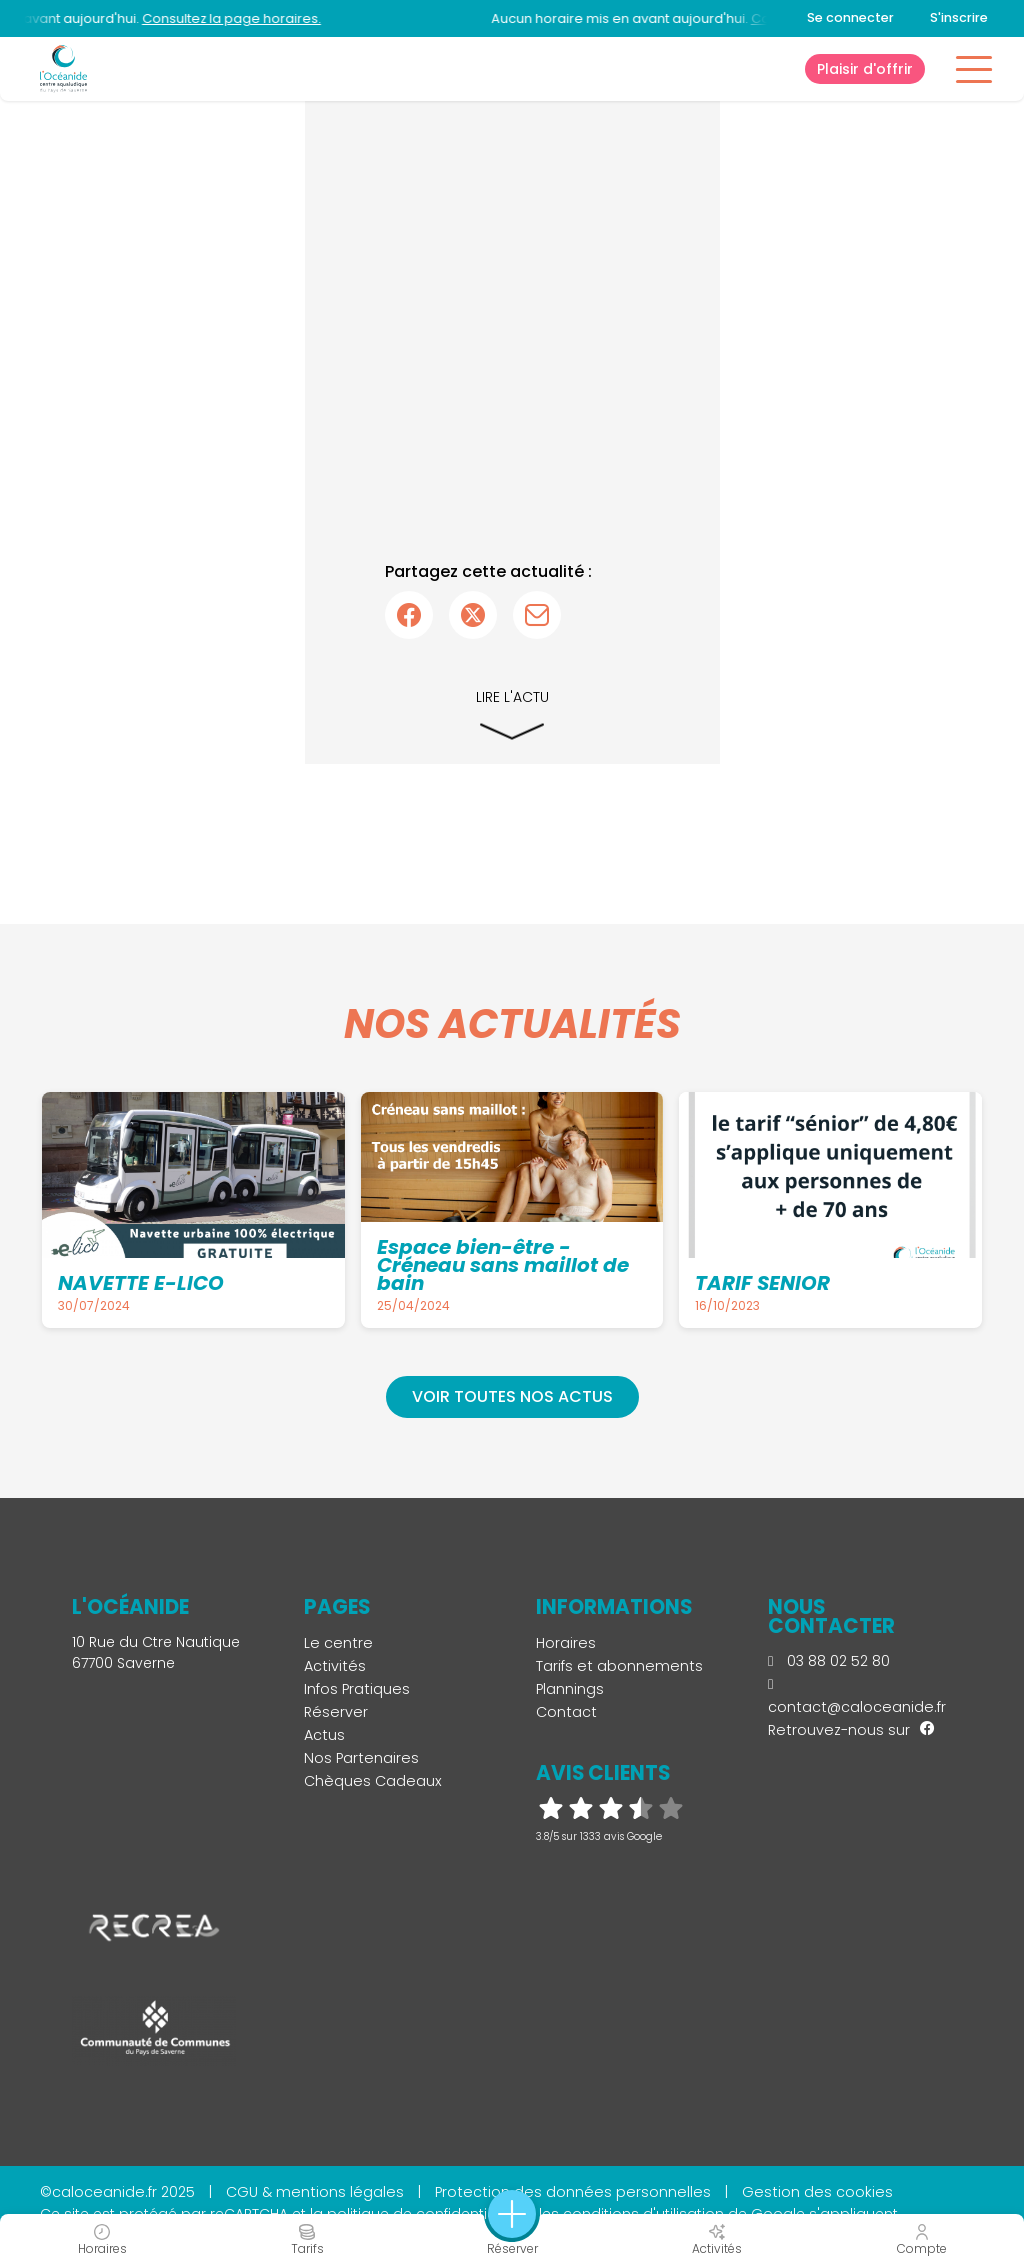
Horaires (566, 1643)
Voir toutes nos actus (512, 1396)
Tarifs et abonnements (619, 1666)
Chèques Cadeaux (373, 1781)
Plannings (570, 1689)
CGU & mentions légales (315, 2192)
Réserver (336, 1712)
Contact (566, 1712)
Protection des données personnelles (573, 2192)
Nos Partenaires (361, 1758)
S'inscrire (959, 17)
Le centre (338, 1643)
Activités (335, 1666)
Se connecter (850, 17)
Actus (324, 1735)
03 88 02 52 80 (829, 1661)
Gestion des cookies (817, 2192)
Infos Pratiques (357, 1689)
